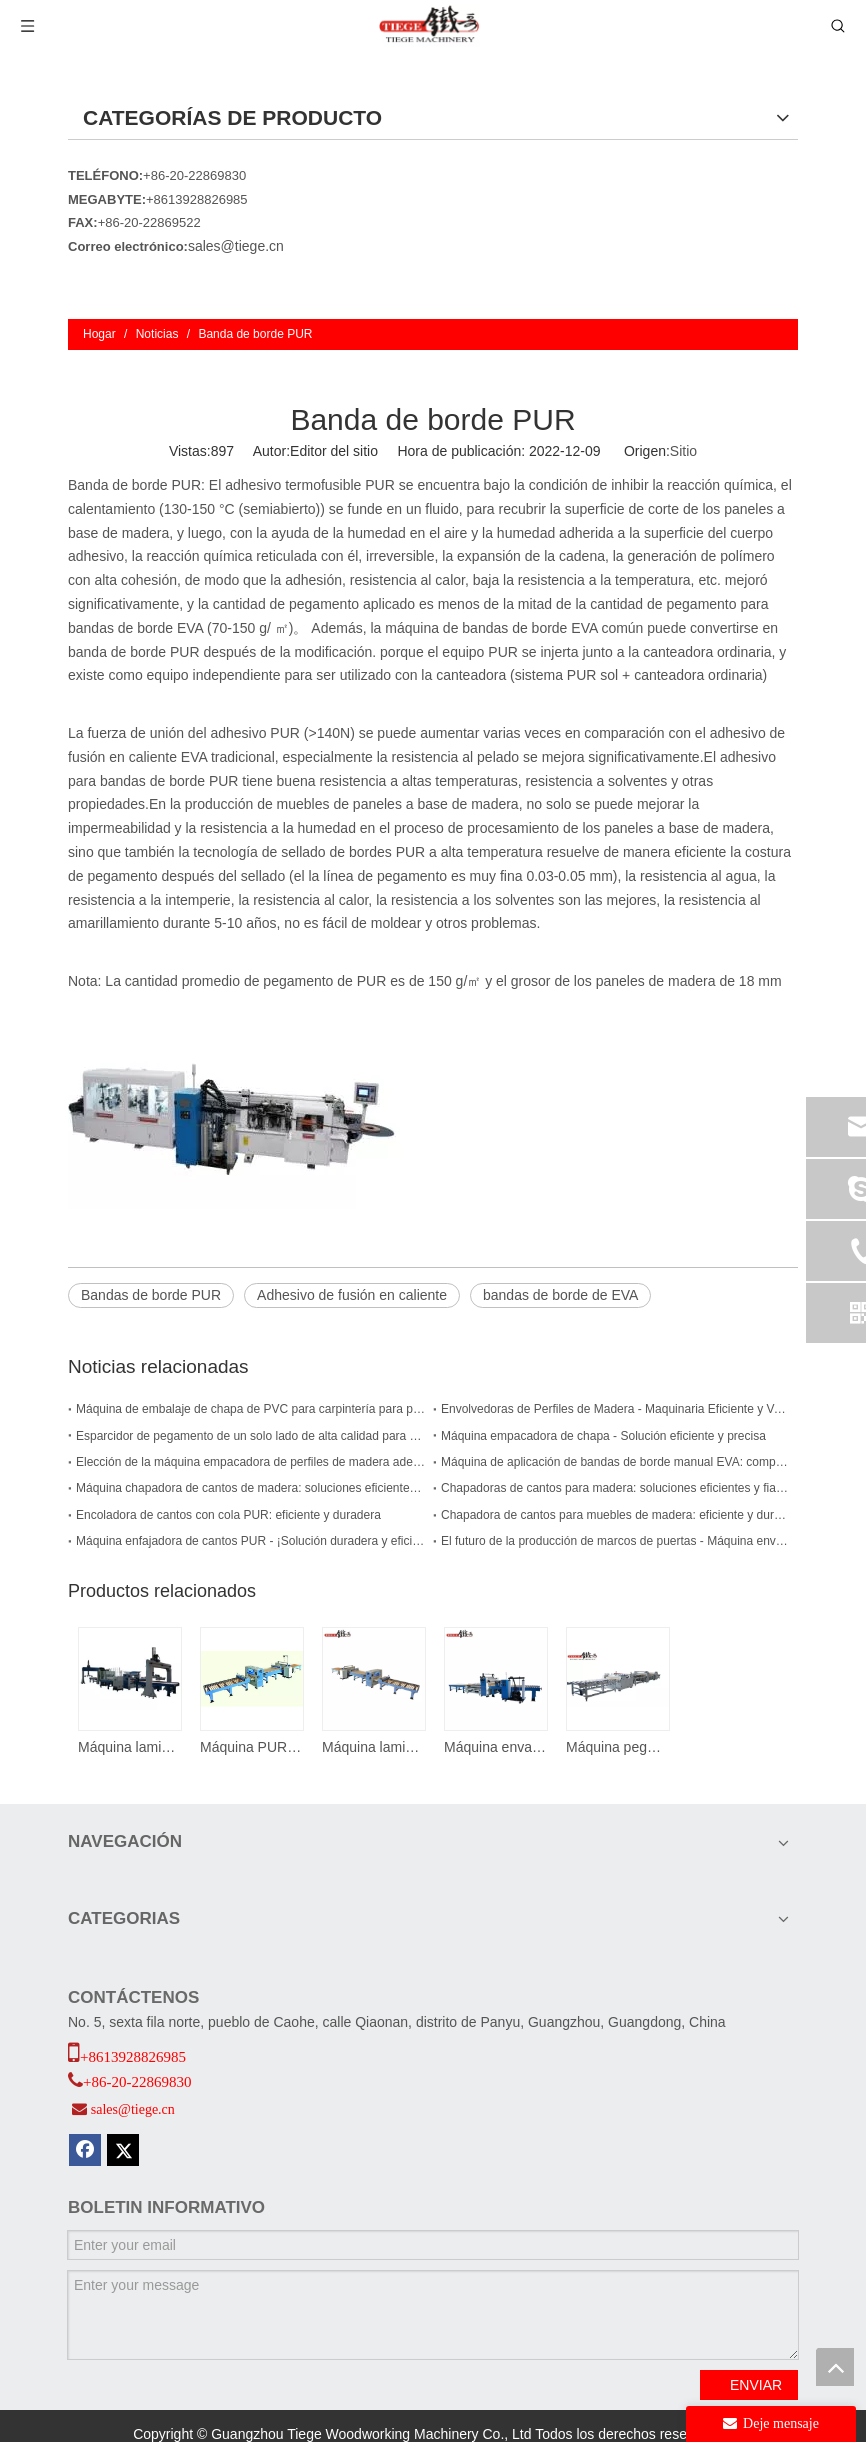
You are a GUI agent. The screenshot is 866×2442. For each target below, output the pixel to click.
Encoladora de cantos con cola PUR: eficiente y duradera (228, 1515)
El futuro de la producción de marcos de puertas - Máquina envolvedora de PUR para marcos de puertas (615, 1541)
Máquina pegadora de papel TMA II (617, 1747)
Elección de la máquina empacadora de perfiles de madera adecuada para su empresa (250, 1462)
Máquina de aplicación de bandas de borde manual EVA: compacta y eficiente (615, 1462)
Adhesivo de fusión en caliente (352, 1295)
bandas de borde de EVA (560, 1295)
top (835, 2367)
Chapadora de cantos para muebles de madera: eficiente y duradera (615, 1515)
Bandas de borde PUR (151, 1295)
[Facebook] (85, 2150)
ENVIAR (756, 2385)
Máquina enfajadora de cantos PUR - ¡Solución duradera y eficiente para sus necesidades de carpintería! (250, 1541)
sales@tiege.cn (236, 246)
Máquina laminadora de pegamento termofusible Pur (373, 1747)
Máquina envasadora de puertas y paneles (495, 1747)
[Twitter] (123, 2150)
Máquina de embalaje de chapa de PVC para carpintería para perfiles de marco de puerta (250, 1409)
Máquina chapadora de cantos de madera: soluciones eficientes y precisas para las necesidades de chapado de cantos (250, 1488)
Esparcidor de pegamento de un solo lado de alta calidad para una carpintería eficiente (250, 1436)
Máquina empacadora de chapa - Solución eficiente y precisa (603, 1436)
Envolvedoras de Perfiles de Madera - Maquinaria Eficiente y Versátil (615, 1409)
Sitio (683, 451)
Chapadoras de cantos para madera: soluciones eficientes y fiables (615, 1488)
